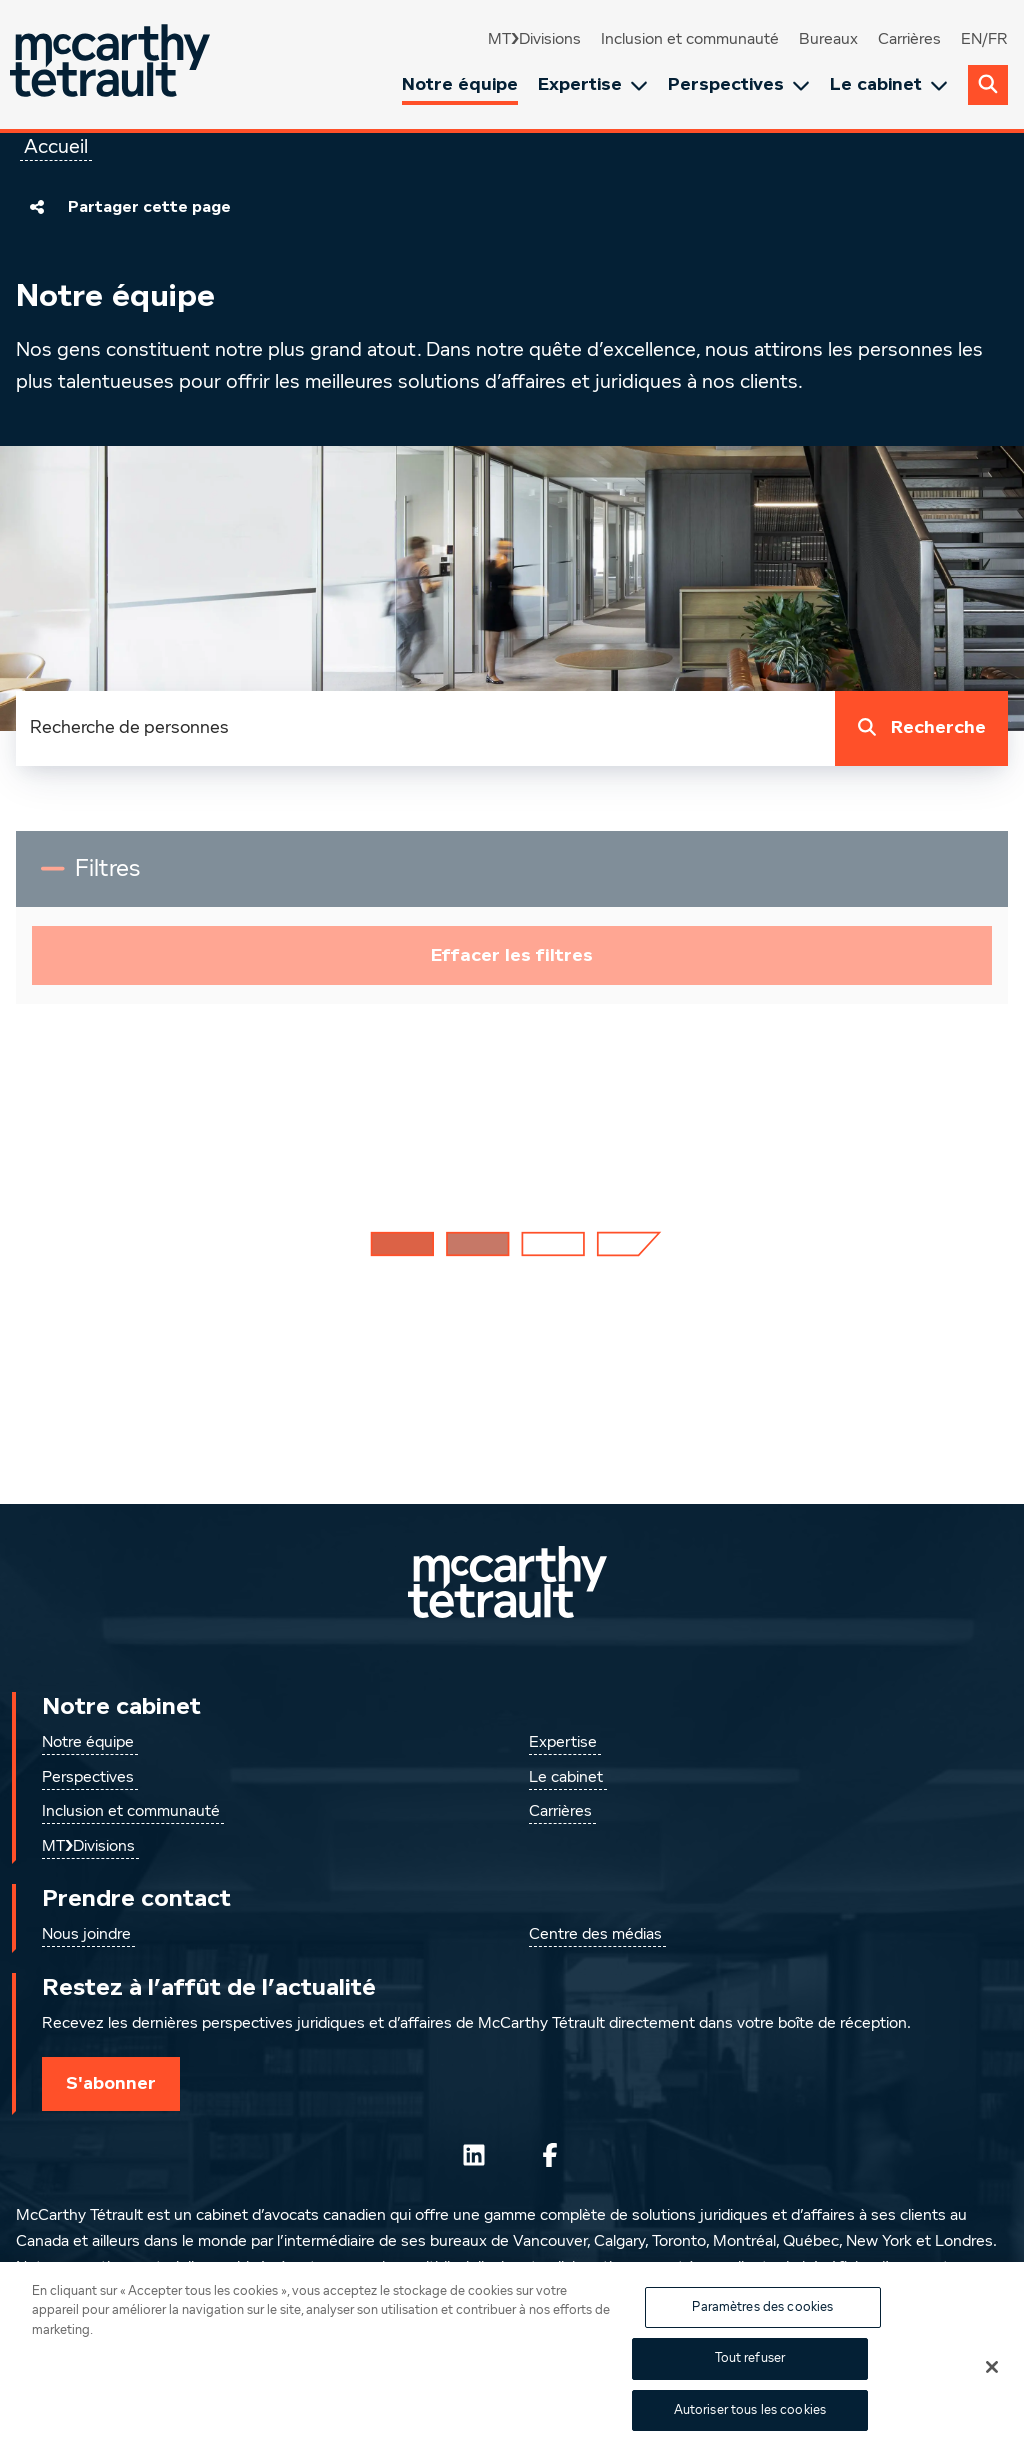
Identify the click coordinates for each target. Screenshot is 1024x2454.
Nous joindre (86, 1935)
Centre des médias (595, 1935)
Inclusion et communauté (690, 40)
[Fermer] (992, 2379)
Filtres (131, 877)
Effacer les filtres (512, 955)
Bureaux (828, 40)
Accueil (56, 147)
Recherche (917, 728)
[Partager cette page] (37, 207)
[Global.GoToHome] (112, 64)
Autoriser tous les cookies (750, 2422)
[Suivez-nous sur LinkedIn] (474, 2155)
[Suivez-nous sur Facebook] (550, 2155)
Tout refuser (750, 2370)
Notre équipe (460, 84)
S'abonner (111, 2083)
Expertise (593, 84)
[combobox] (425, 728)
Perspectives (739, 84)
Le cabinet (889, 84)
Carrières (909, 40)
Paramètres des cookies (762, 2319)
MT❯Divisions (534, 40)
